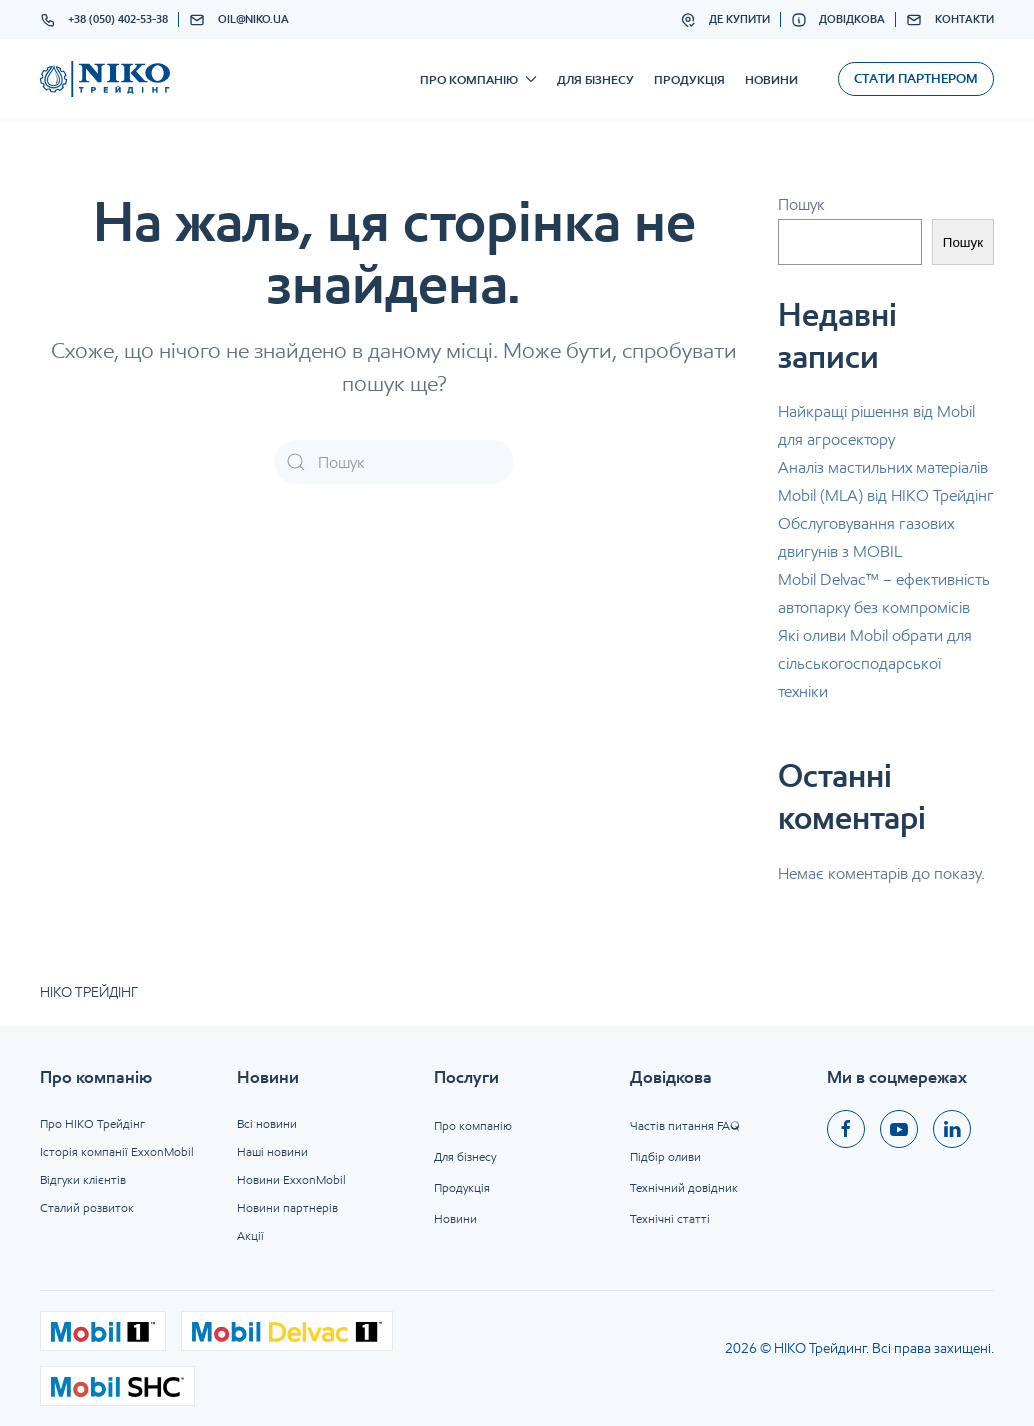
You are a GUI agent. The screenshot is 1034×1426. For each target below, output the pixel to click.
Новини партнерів (287, 1207)
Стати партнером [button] (916, 78)
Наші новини (272, 1151)
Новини (771, 79)
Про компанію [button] (478, 79)
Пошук (801, 204)
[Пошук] (394, 462)
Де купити (725, 20)
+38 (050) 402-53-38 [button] (104, 20)
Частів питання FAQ (685, 1125)
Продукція (689, 79)
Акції (250, 1235)
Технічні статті (670, 1218)
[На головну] (105, 79)
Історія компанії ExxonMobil (117, 1151)
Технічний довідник (684, 1187)
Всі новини (267, 1123)
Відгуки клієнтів (83, 1179)
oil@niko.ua (239, 20)
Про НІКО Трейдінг (92, 1123)
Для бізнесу (595, 79)
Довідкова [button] (838, 20)
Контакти (950, 20)
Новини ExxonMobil (291, 1179)
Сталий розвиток (87, 1207)
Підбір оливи (665, 1156)
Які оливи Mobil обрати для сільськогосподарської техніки (875, 663)
